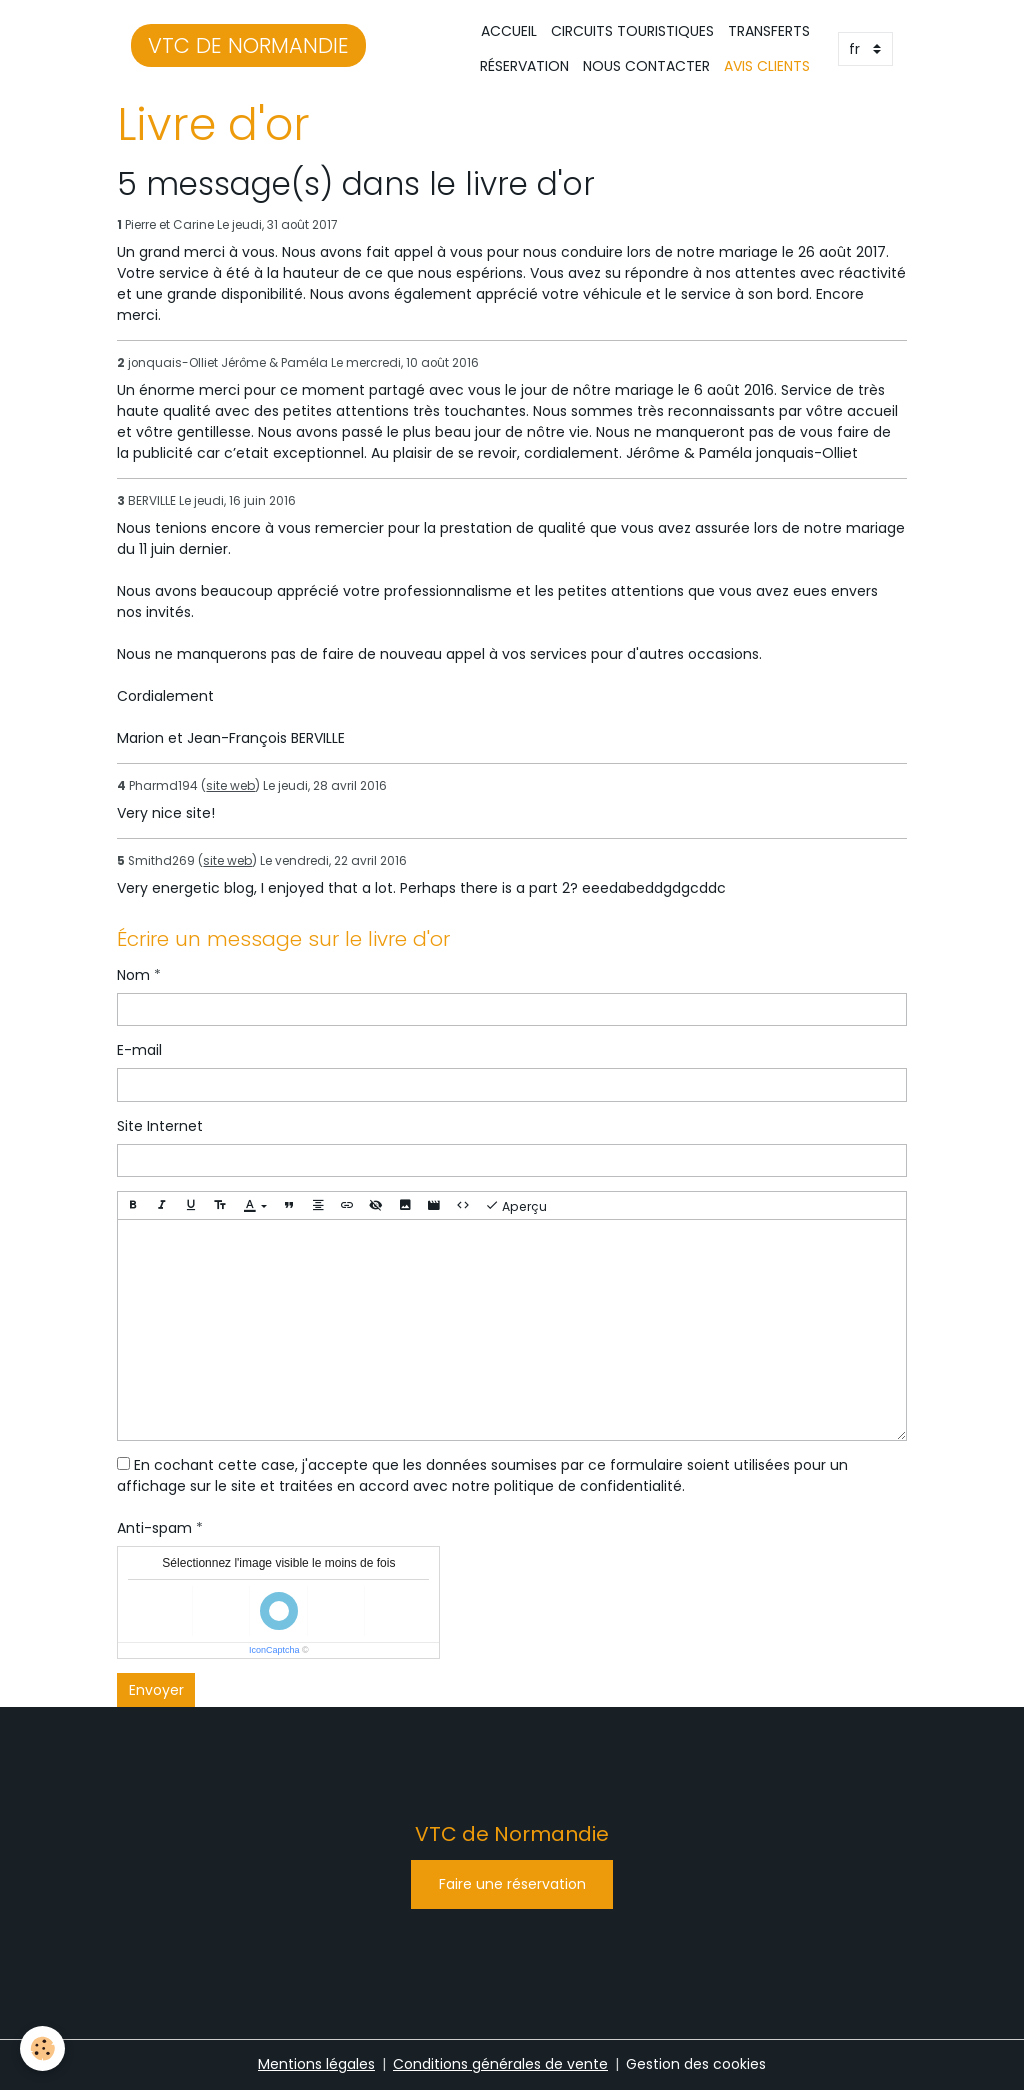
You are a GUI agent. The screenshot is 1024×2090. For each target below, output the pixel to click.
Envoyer (156, 1690)
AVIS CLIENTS (767, 66)
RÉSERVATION (524, 66)
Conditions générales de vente (500, 2064)
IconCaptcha (274, 1650)
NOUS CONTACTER (646, 66)
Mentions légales (316, 2064)
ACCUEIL (509, 31)
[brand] (248, 49)
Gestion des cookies (696, 2064)
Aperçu (516, 1206)
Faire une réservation (512, 1884)
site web (230, 786)
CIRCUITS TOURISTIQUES (632, 31)
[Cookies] (42, 2048)
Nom (133, 975)
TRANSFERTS (769, 31)
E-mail (139, 1050)
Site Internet (160, 1126)
